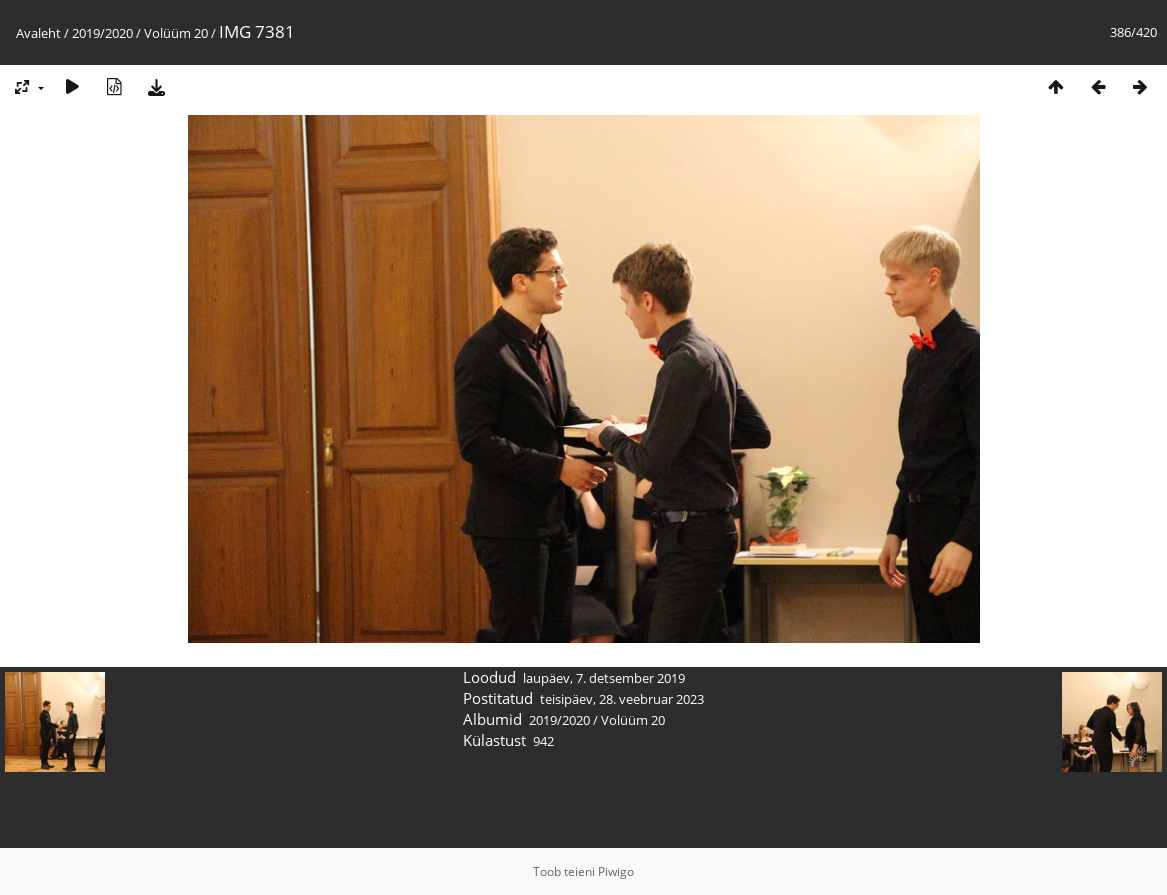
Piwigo (616, 871)
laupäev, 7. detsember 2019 (604, 678)
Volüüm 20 (176, 33)
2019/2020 (102, 33)
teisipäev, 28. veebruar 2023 (622, 699)
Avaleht (38, 33)
